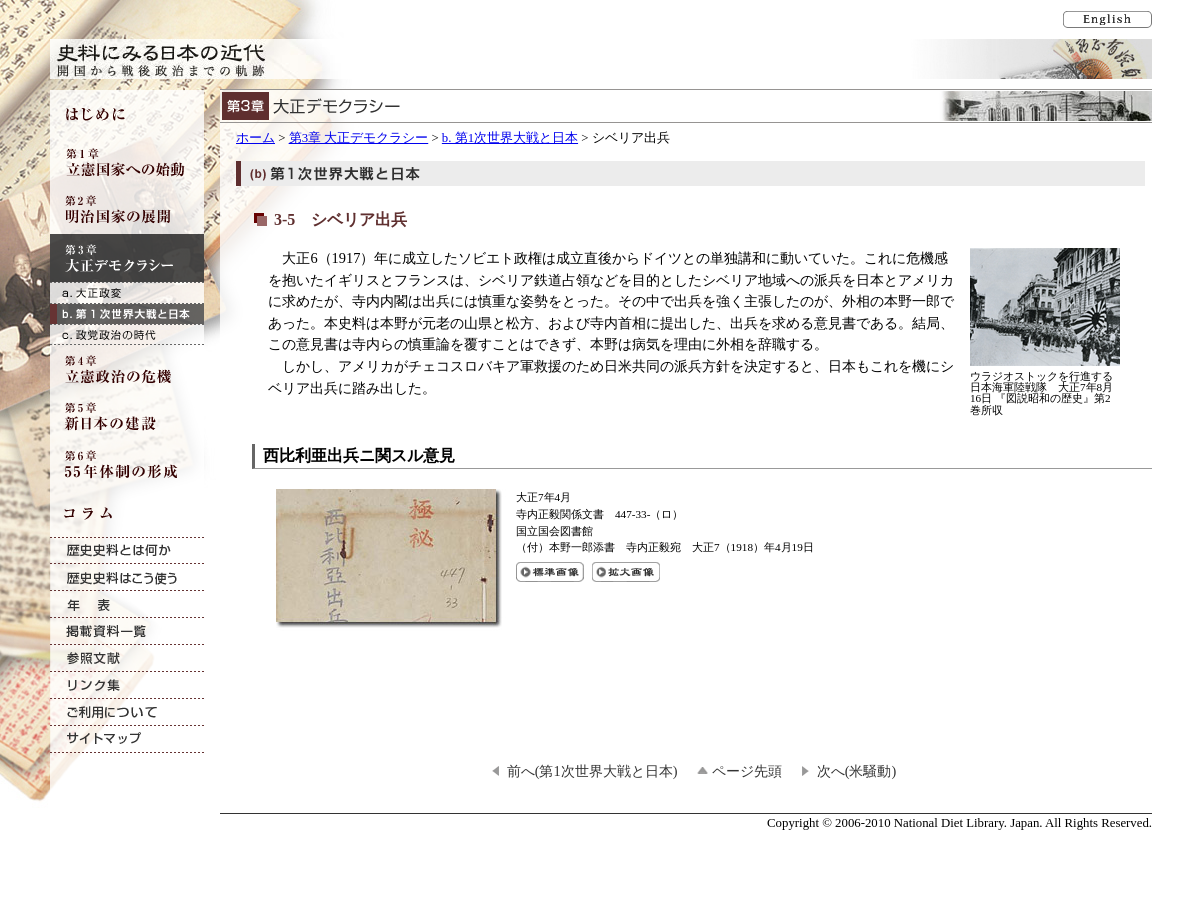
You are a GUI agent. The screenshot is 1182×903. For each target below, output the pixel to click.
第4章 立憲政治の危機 (127, 369)
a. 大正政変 (127, 292)
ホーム (255, 138)
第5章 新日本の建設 (127, 417)
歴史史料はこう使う (127, 577)
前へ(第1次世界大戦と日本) (592, 771)
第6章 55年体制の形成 (127, 465)
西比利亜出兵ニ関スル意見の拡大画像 (626, 572)
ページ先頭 (747, 771)
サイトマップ (127, 739)
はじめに (127, 114)
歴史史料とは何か (127, 550)
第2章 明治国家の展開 (127, 210)
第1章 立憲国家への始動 (127, 162)
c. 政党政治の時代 (127, 334)
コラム (127, 513)
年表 (127, 604)
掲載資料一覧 (127, 631)
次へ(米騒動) (857, 771)
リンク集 (127, 685)
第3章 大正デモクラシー (359, 138)
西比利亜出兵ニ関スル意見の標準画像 (550, 572)
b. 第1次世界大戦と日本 (510, 138)
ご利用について (127, 712)
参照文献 (127, 658)
